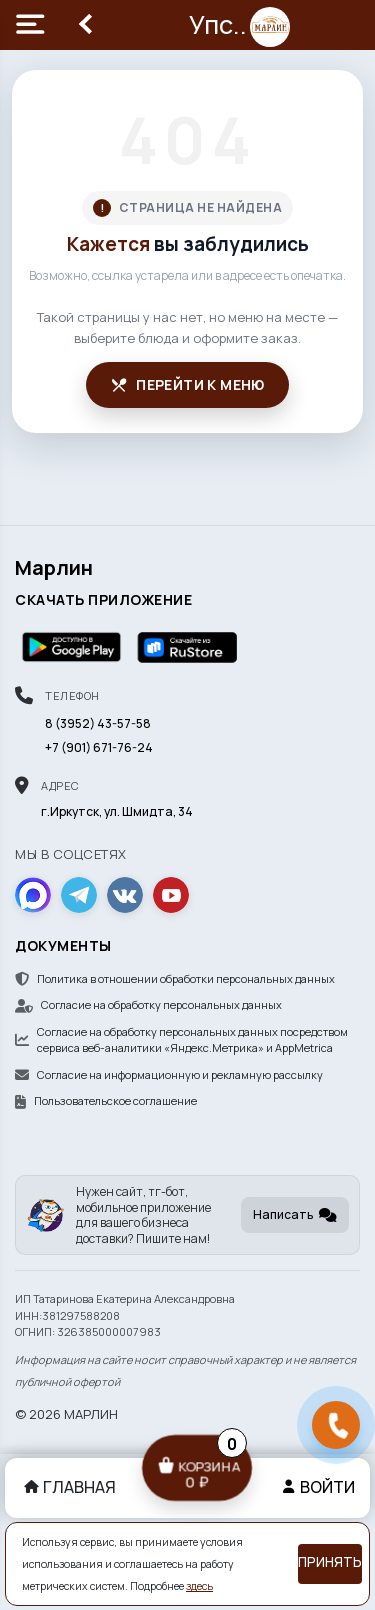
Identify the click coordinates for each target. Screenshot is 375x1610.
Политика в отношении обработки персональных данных (175, 978)
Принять (330, 1562)
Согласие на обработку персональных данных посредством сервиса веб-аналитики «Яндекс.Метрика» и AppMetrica (181, 1040)
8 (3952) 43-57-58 (98, 723)
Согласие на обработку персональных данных (148, 1004)
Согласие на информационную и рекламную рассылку (169, 1074)
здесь (199, 1586)
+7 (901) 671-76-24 (99, 747)
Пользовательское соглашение (106, 1100)
